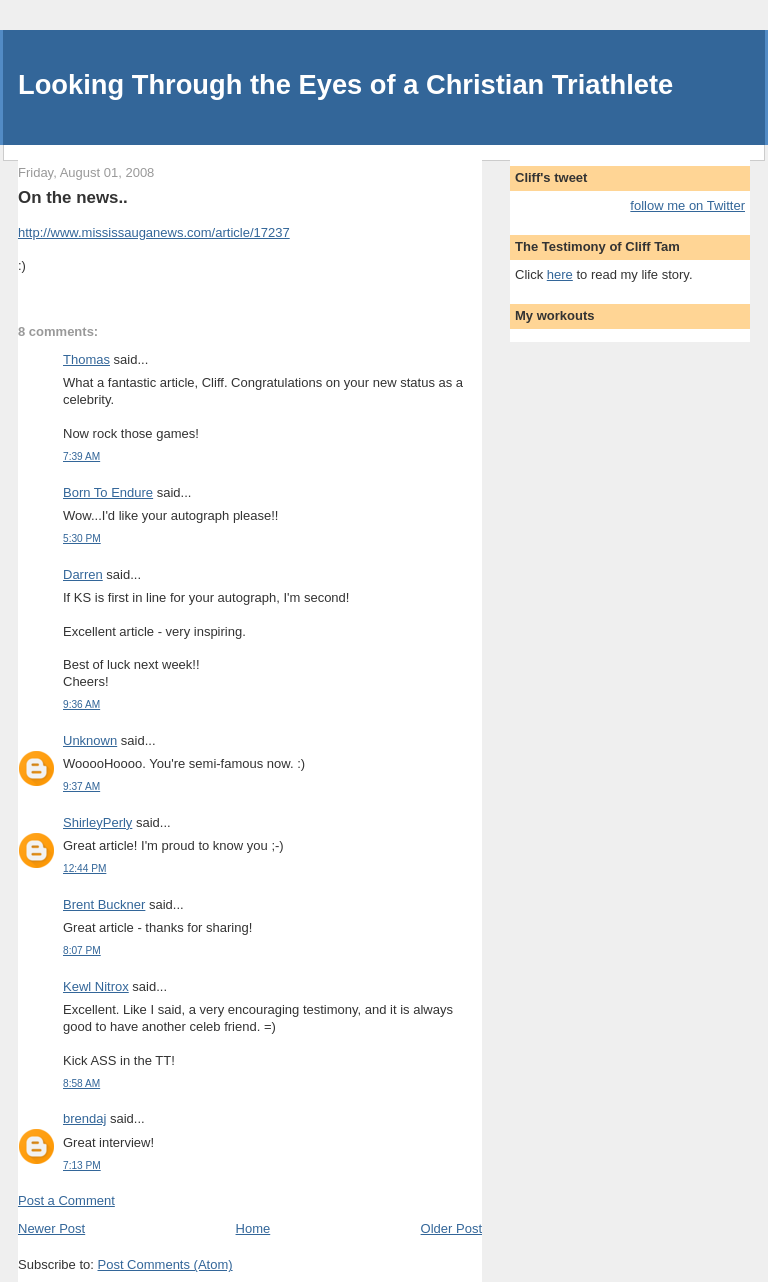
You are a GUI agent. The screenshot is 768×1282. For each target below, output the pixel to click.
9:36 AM (81, 704)
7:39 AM (81, 456)
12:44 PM (84, 868)
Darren (83, 574)
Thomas (86, 359)
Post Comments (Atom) (165, 1264)
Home (253, 1228)
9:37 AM (81, 786)
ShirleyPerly (97, 822)
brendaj (84, 1118)
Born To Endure (108, 492)
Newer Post (51, 1228)
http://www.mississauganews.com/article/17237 (154, 232)
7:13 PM (82, 1165)
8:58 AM (81, 1083)
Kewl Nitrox (96, 986)
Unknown (90, 740)
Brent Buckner (104, 904)
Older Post (451, 1228)
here (560, 274)
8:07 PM (82, 950)
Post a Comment (66, 1200)
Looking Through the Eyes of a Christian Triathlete (345, 84)
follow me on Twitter (687, 205)
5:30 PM (82, 538)
